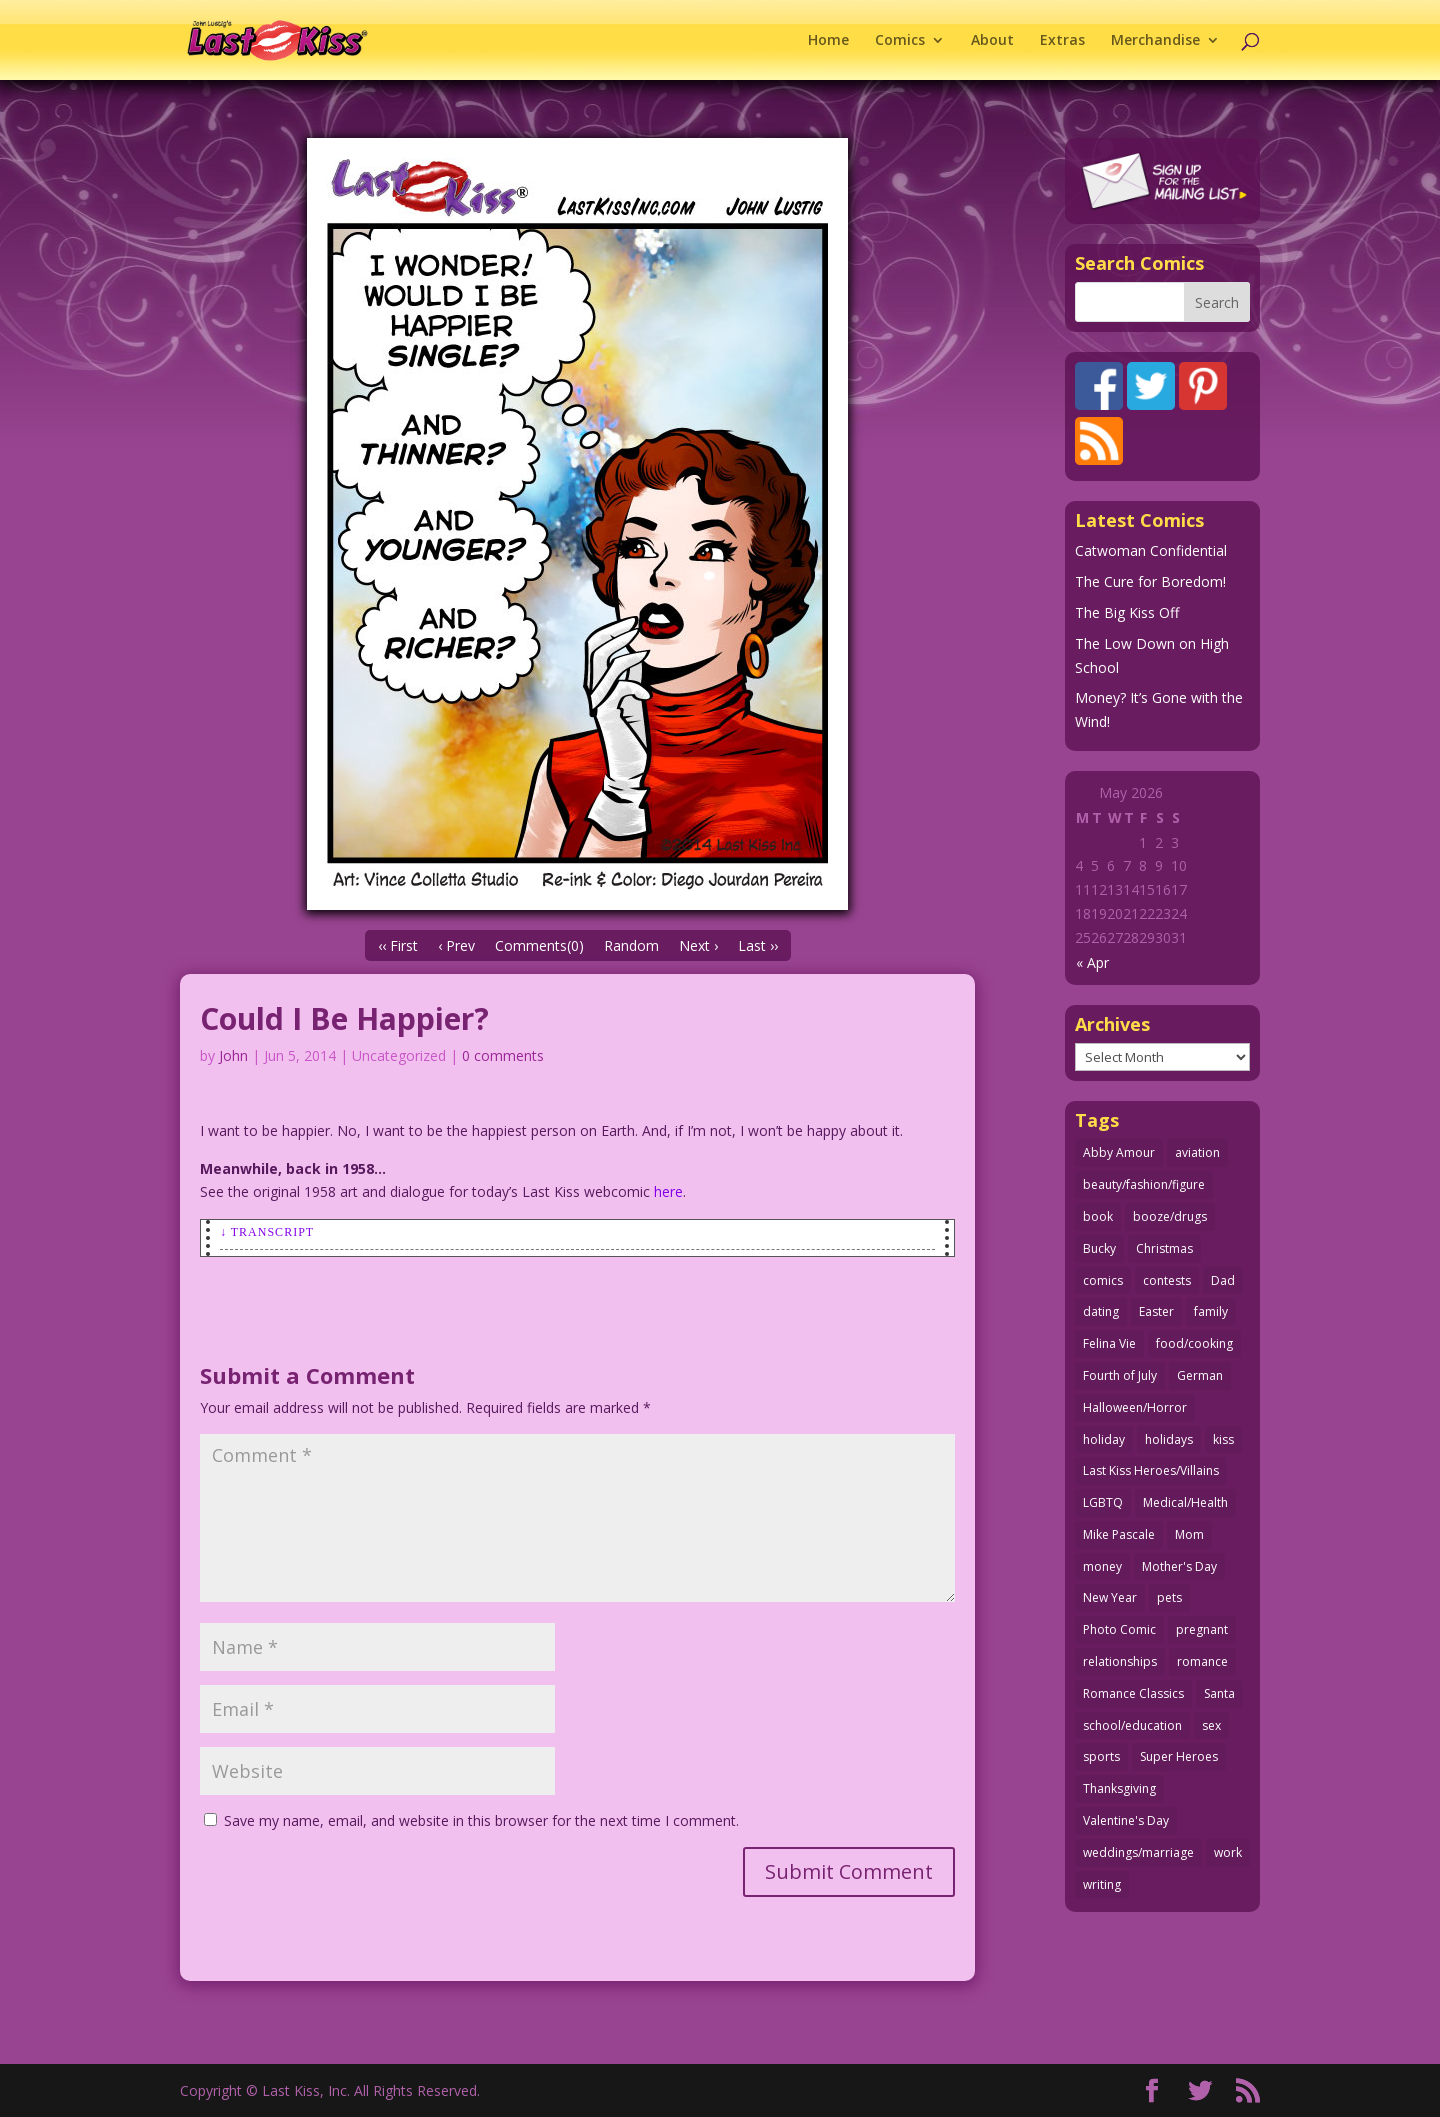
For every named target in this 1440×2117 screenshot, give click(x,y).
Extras (1062, 41)
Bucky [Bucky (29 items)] (1099, 1248)
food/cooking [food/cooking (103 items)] (1194, 1343)
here (668, 1191)
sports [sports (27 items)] (1101, 1756)
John (233, 1055)
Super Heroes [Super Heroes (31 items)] (1179, 1756)
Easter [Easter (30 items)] (1156, 1311)
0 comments (503, 1055)
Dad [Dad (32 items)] (1223, 1280)
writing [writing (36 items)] (1102, 1884)
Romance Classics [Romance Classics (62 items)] (1133, 1693)
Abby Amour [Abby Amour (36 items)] (1119, 1152)
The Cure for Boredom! (1150, 581)
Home (828, 41)
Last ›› (758, 945)
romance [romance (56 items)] (1202, 1661)
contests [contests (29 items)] (1167, 1280)
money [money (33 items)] (1102, 1566)
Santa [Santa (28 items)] (1219, 1693)
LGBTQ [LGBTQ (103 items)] (1103, 1502)
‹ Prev (456, 945)
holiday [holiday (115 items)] (1104, 1439)
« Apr (1092, 962)
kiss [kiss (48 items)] (1223, 1439)
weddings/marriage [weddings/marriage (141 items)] (1138, 1852)
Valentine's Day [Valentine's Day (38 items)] (1126, 1820)
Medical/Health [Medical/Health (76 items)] (1185, 1502)
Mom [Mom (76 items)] (1189, 1534)
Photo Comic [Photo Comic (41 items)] (1119, 1629)
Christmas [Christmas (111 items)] (1164, 1248)
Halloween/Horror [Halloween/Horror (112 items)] (1135, 1407)
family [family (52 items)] (1211, 1311)
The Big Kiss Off (1127, 612)
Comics (900, 41)
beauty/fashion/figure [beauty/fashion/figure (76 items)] (1144, 1184)
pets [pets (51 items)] (1169, 1597)
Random (631, 945)
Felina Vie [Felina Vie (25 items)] (1109, 1343)
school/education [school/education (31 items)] (1132, 1725)
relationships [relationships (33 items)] (1120, 1661)
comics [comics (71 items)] (1103, 1280)
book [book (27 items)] (1098, 1216)
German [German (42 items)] (1200, 1375)
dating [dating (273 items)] (1101, 1311)
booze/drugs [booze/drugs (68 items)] (1170, 1216)
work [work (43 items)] (1228, 1852)
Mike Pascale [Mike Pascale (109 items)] (1119, 1534)
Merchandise (1155, 41)
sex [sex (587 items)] (1211, 1725)
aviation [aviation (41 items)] (1197, 1152)
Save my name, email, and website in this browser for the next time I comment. (481, 1820)
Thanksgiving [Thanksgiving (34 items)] (1119, 1788)
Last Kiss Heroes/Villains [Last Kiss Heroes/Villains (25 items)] (1151, 1470)
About (992, 41)
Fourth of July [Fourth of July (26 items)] (1120, 1375)
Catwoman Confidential (1151, 550)
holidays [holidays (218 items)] (1169, 1439)
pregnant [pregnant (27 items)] (1202, 1629)
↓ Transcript (267, 1232)
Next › (698, 945)
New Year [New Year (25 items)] (1110, 1597)
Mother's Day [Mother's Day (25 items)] (1179, 1566)
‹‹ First (398, 945)
